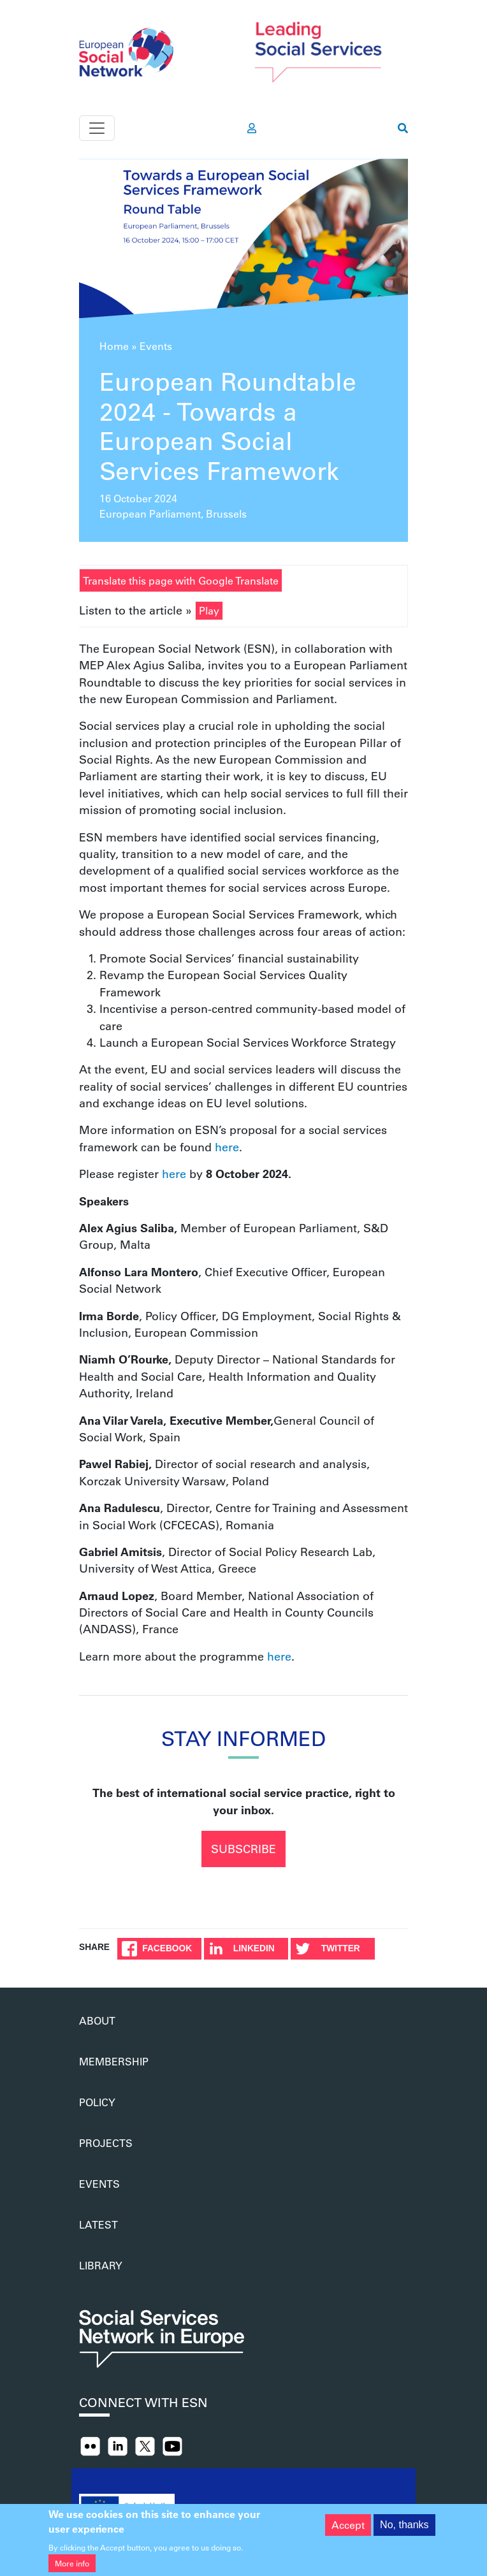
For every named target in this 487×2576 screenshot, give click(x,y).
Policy (97, 2102)
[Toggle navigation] (97, 128)
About (97, 2020)
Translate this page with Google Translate (181, 580)
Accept (348, 2531)
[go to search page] (403, 128)
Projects (106, 2143)
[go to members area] (251, 128)
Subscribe (243, 1848)
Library (100, 2265)
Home (114, 346)
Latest (98, 2224)
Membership (114, 2061)
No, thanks (404, 2531)
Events (156, 346)
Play (209, 610)
